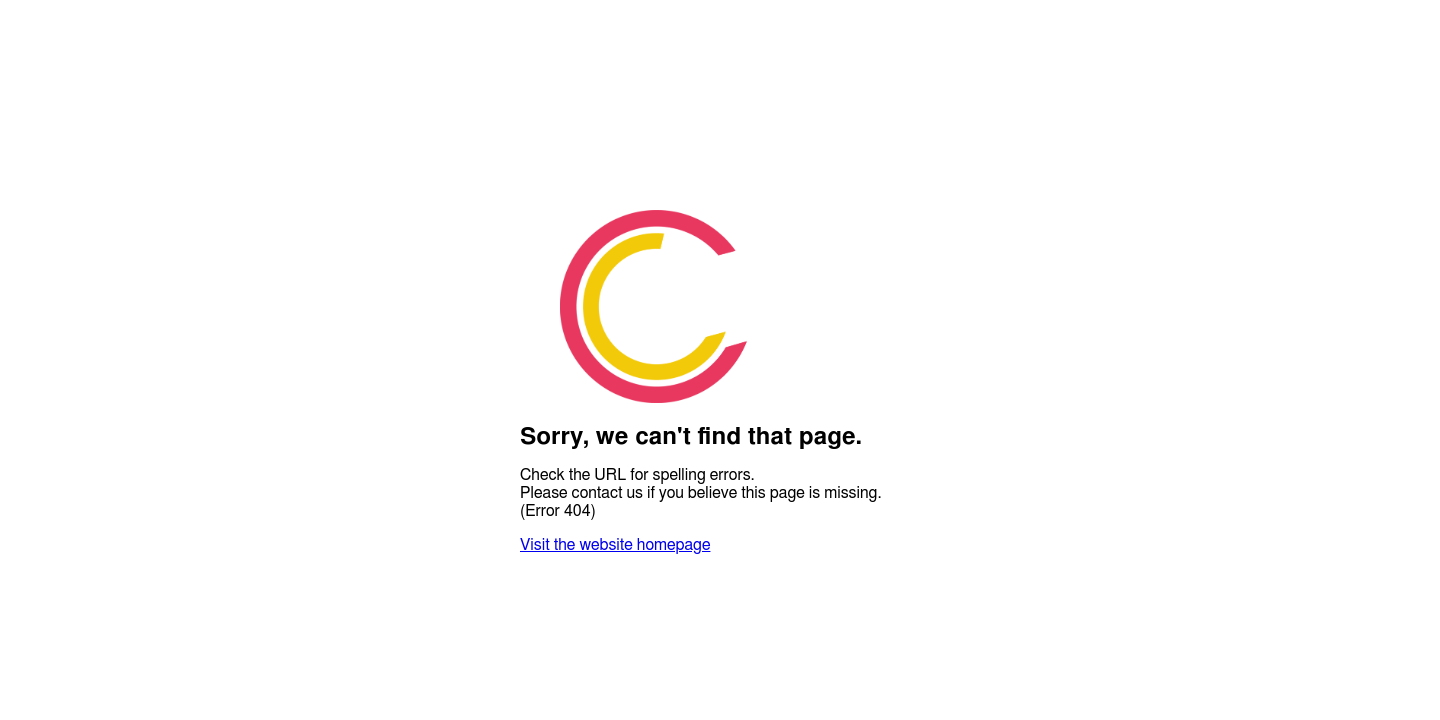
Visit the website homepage (615, 545)
